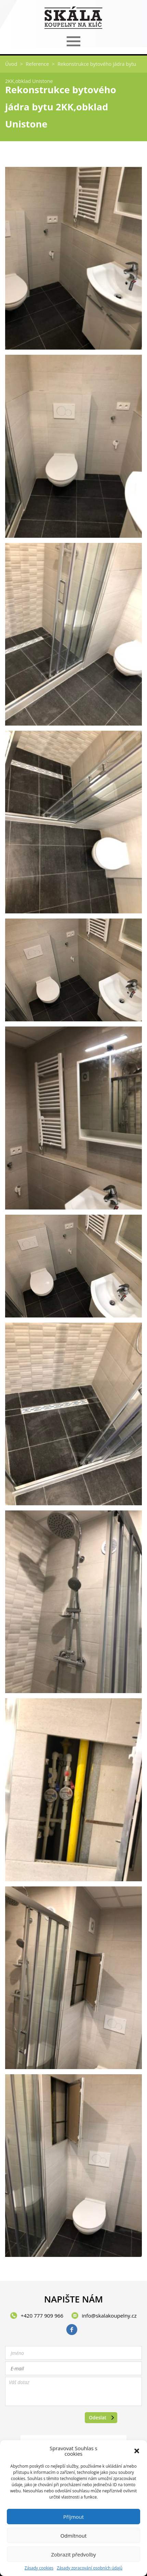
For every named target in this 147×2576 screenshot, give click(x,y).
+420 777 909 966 (42, 2315)
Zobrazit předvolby (73, 2554)
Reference (37, 64)
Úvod (11, 64)
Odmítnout (74, 2535)
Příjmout (73, 2516)
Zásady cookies (39, 2568)
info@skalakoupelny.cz (109, 2315)
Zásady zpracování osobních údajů (89, 2568)
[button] (136, 2450)
